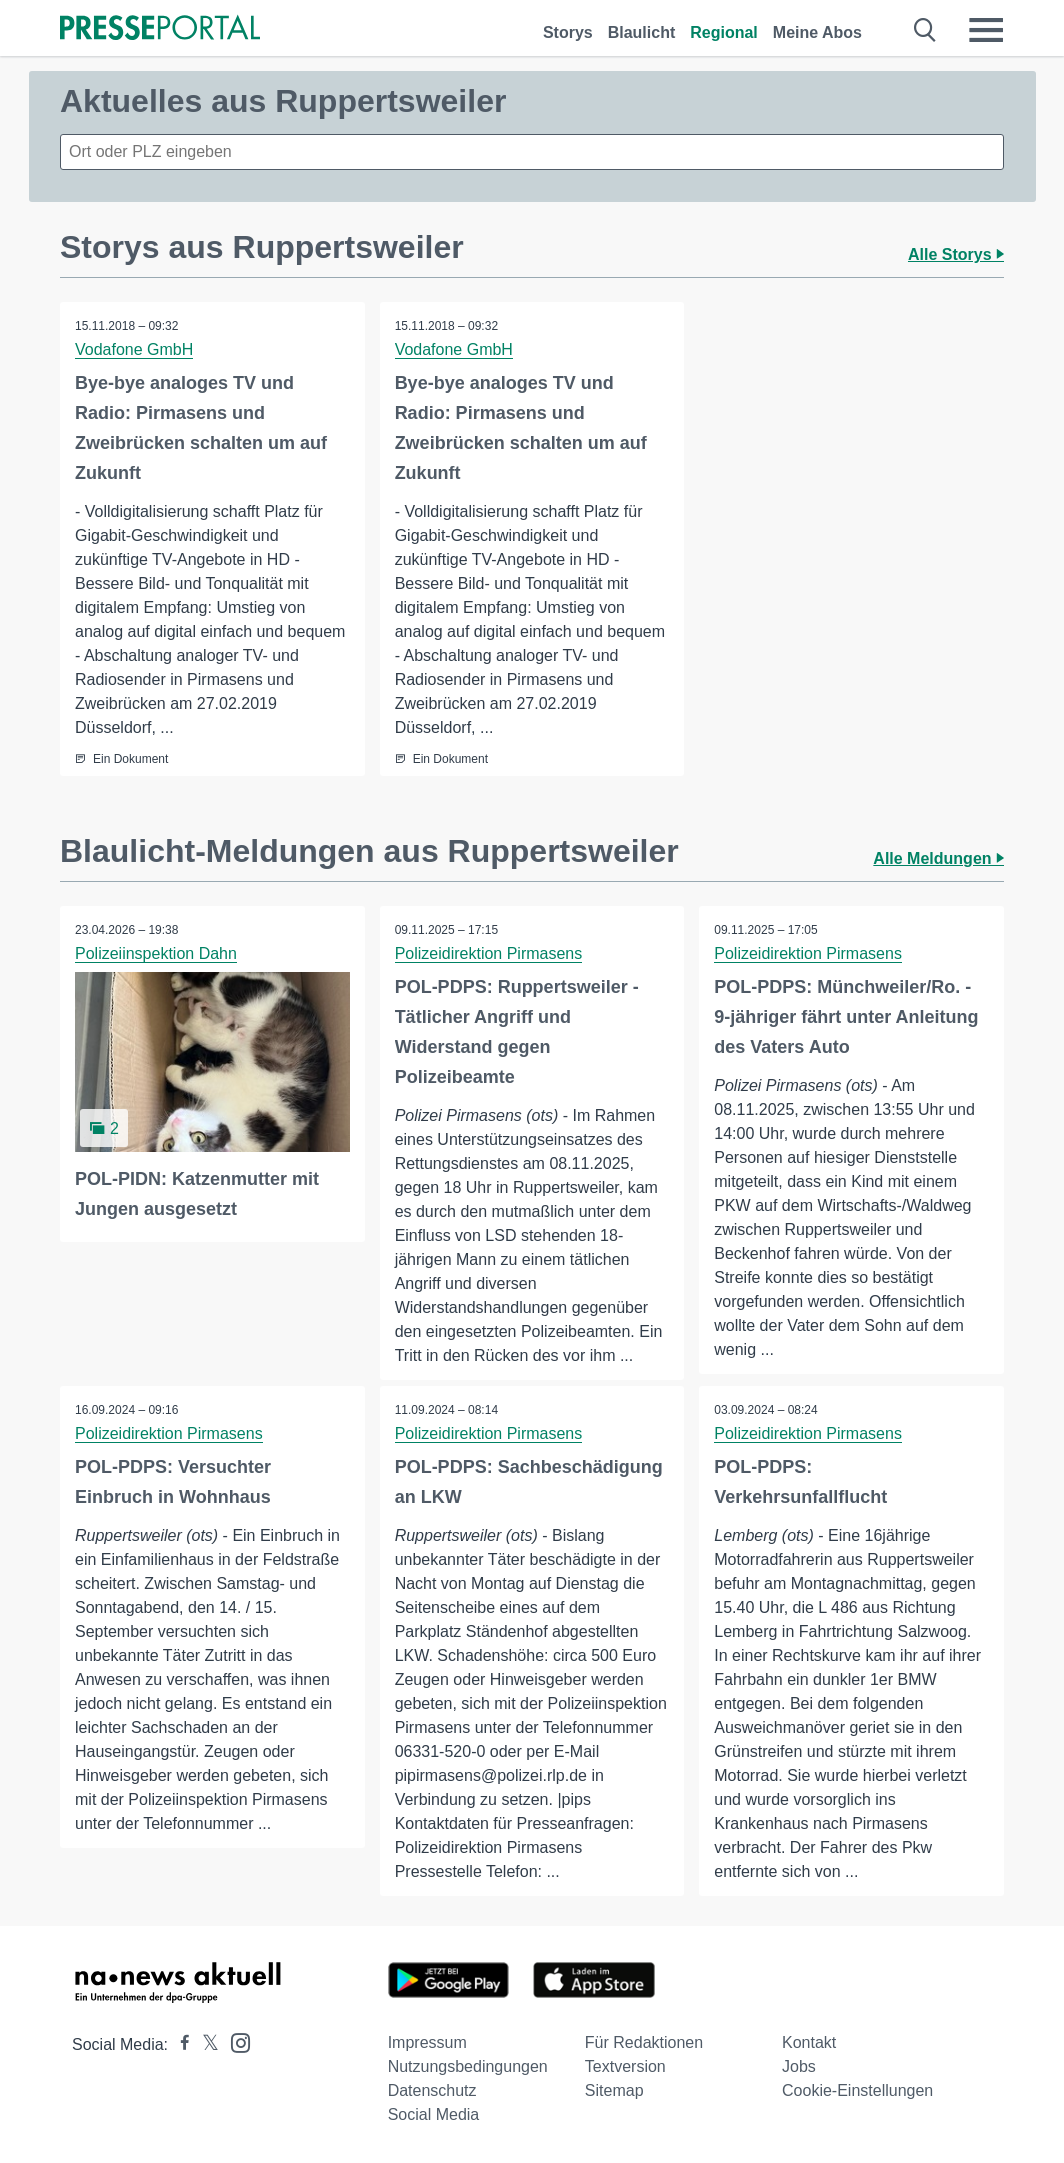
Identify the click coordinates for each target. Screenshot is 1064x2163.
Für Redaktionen (644, 2042)
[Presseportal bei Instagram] (234, 2041)
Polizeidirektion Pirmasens (489, 953)
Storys (568, 32)
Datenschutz (432, 2090)
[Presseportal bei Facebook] (179, 2044)
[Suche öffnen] (925, 30)
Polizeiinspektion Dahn (156, 953)
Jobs (799, 2066)
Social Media (434, 2114)
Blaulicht (642, 32)
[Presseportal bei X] (204, 2044)
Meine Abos (817, 32)
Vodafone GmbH (134, 349)
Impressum (427, 2042)
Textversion (625, 2066)
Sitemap (614, 2090)
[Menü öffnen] (986, 30)
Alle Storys (956, 254)
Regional (724, 32)
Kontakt (809, 2042)
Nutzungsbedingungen (468, 2066)
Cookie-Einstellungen (857, 2090)
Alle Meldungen (938, 858)
